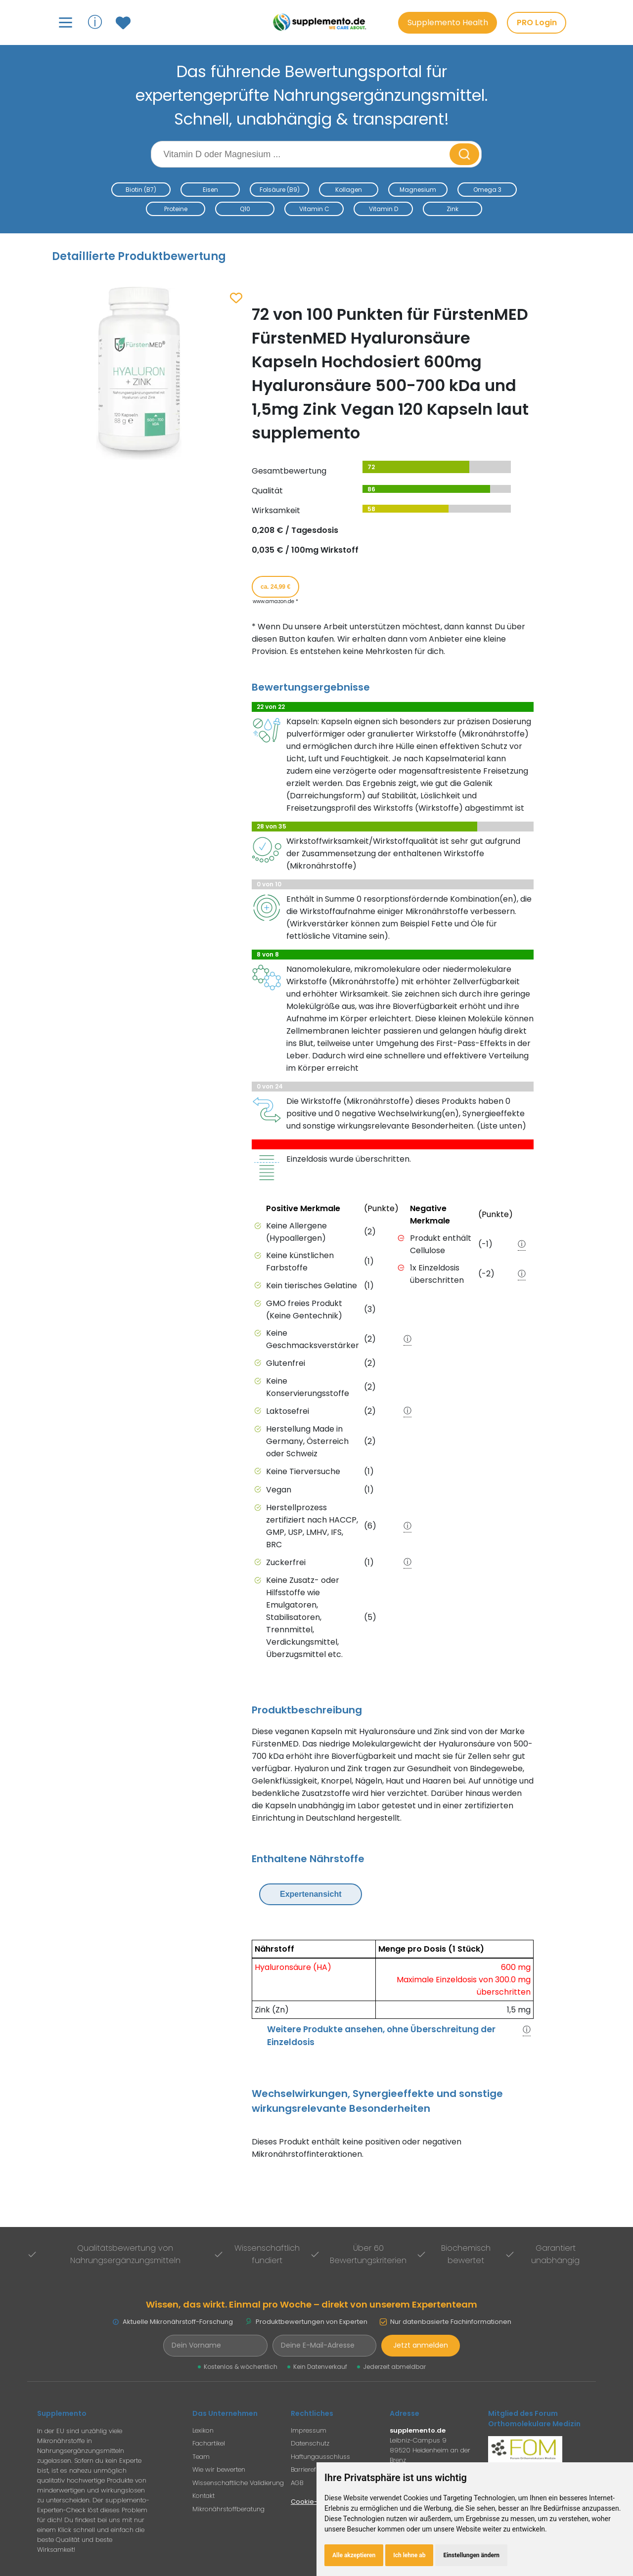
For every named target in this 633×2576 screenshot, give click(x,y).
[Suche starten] (464, 154)
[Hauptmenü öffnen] (65, 22)
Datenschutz (310, 2443)
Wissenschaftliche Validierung (238, 2483)
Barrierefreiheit (312, 2469)
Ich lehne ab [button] (409, 2555)
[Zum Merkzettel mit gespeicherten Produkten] (124, 23)
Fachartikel (208, 2443)
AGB (297, 2483)
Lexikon (203, 2430)
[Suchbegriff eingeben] (301, 154)
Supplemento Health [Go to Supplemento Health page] (447, 22)
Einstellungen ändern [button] (471, 2555)
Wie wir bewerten (218, 2469)
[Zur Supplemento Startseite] (321, 22)
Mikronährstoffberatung (228, 2509)
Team (201, 2456)
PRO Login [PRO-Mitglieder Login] (537, 22)
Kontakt (203, 2495)
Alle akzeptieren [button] (353, 2555)
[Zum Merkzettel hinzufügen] (236, 298)
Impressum (308, 2430)
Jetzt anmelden (420, 2345)
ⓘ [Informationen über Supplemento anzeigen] (95, 22)
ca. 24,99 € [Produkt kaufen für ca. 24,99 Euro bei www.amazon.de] (275, 586)
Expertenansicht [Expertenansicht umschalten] (310, 1894)
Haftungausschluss (320, 2456)
